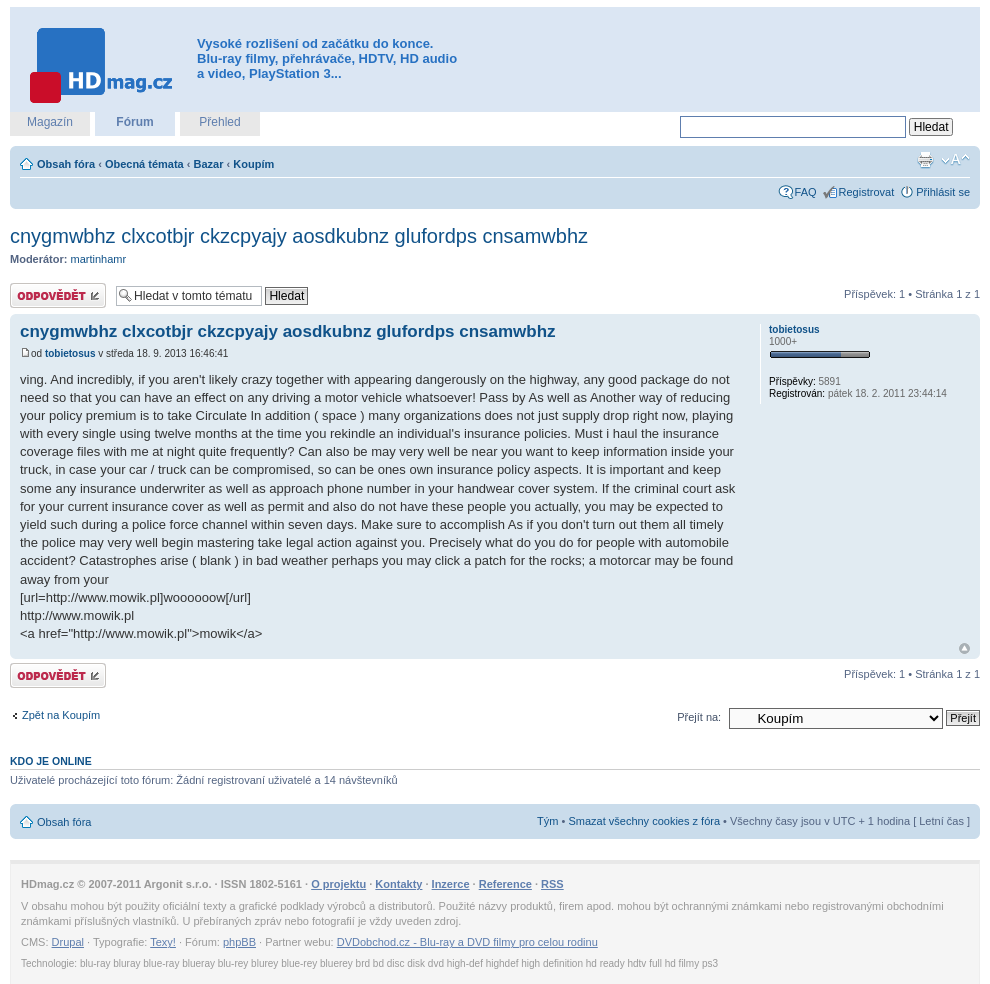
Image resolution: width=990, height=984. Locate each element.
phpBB (239, 942)
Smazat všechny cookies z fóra (644, 821)
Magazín (50, 122)
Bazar (209, 164)
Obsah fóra (66, 164)
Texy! (163, 942)
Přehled (219, 122)
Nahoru (964, 648)
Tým (547, 821)
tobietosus (70, 353)
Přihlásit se (943, 192)
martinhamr (99, 259)
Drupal (68, 942)
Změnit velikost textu (955, 160)
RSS (552, 884)
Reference (505, 884)
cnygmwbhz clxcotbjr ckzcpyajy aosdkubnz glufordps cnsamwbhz (299, 236)
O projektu (338, 884)
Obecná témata (144, 164)
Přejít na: (699, 717)
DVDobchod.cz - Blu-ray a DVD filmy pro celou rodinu (467, 942)
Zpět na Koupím (61, 715)
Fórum (134, 122)
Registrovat (867, 192)
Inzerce (451, 884)
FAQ (806, 192)
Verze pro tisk (925, 160)
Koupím (253, 164)
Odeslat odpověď (58, 295)
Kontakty (398, 884)
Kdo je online (51, 761)
